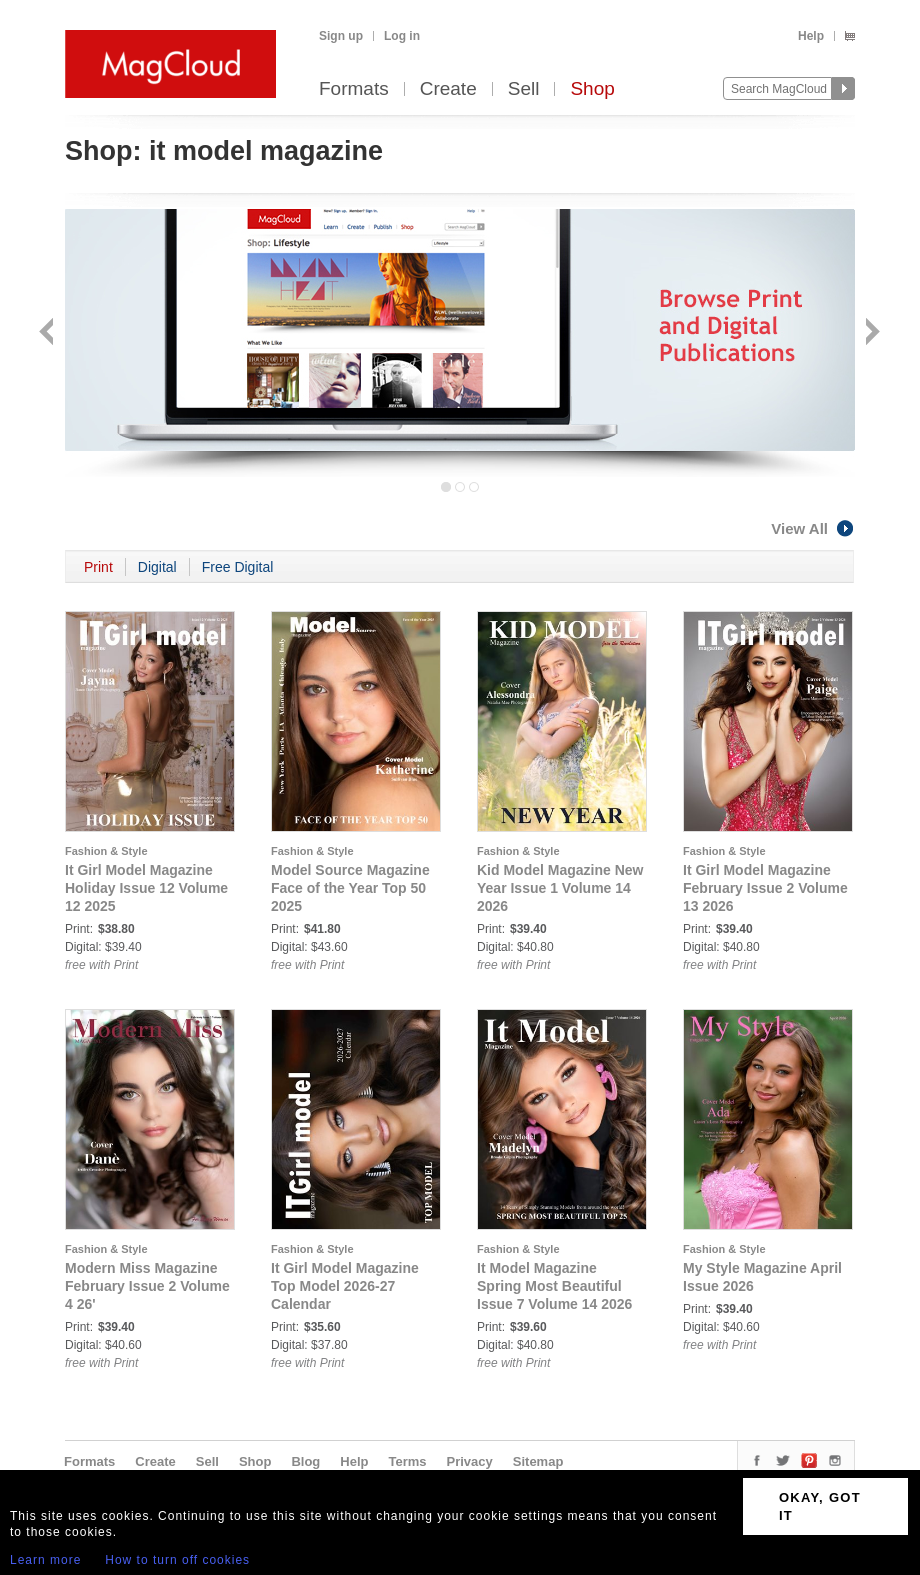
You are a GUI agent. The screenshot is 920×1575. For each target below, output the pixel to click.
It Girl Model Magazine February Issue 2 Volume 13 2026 (765, 888)
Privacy (470, 1461)
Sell (524, 89)
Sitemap (538, 1461)
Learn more (45, 1560)
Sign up (341, 36)
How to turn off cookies (177, 1560)
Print (98, 567)
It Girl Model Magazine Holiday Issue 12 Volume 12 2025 (146, 888)
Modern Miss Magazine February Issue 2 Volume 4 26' (147, 1286)
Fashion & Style (106, 851)
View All (813, 528)
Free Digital (238, 567)
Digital (157, 567)
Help (811, 36)
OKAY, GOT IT (820, 1506)
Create (448, 89)
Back (48, 333)
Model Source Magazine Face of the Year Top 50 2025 (350, 888)
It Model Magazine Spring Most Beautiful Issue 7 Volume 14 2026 (554, 1286)
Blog (305, 1461)
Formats (354, 89)
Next (870, 333)
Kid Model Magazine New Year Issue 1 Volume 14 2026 (560, 888)
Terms (407, 1461)
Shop (592, 89)
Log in (402, 36)
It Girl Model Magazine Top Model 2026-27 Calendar (345, 1286)
